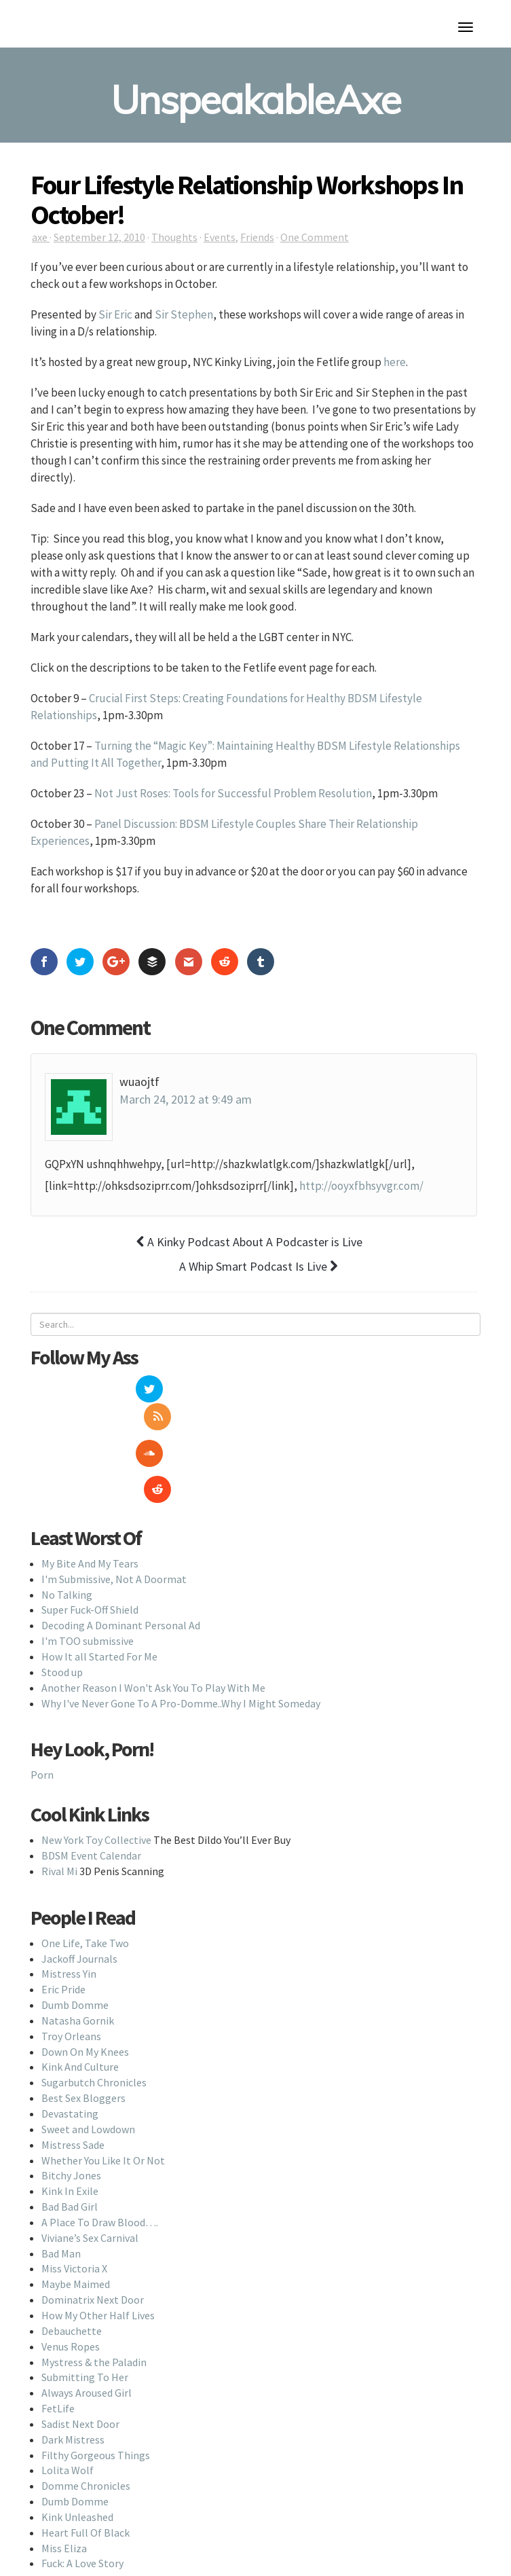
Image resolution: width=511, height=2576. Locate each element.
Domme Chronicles (85, 2422)
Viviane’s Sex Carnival (89, 2174)
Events (219, 237)
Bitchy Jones (71, 2111)
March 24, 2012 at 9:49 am (185, 1099)
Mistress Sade (73, 2080)
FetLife (58, 2344)
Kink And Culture (80, 2003)
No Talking (66, 1530)
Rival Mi (59, 1807)
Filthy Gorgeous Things (95, 2390)
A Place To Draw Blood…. (99, 2158)
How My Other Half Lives (98, 2251)
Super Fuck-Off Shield (89, 1546)
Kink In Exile (69, 2127)
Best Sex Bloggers (83, 2034)
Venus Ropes (70, 2282)
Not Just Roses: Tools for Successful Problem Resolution (233, 793)
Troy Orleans (71, 1972)
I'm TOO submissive (87, 1577)
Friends (257, 237)
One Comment (314, 237)
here (394, 362)
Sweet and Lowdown (88, 2065)
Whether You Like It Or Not (103, 2096)
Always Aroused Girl (86, 2329)
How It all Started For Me (99, 1592)
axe (41, 237)
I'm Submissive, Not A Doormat (114, 1515)
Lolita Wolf (67, 2406)
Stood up (62, 1608)
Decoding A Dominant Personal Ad (120, 1561)
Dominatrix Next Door (92, 2236)
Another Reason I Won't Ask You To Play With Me (153, 1623)
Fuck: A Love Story (82, 2499)
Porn (42, 1711)
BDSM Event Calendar (91, 1791)
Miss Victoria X (74, 2204)
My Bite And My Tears (89, 1499)
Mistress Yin (68, 1910)
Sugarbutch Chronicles (94, 2018)
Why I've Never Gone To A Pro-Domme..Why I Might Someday (180, 1639)
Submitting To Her (84, 2313)
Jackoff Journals (79, 1894)
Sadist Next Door (80, 2360)
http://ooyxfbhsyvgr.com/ (361, 1185)
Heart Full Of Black (85, 2468)
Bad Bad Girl (69, 2142)
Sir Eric (115, 314)
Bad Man (61, 2189)
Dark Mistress (73, 2375)
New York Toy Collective (96, 1776)
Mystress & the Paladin (94, 2297)
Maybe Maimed (75, 2220)
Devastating (69, 2049)
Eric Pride (63, 1925)
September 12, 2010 (99, 237)
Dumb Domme (75, 1941)
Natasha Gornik (77, 1956)
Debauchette (71, 2267)
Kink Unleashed (77, 2453)
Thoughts (174, 237)
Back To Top (255, 2553)
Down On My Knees (85, 1987)
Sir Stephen (184, 314)
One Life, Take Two (85, 1879)
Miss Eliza (64, 2483)
